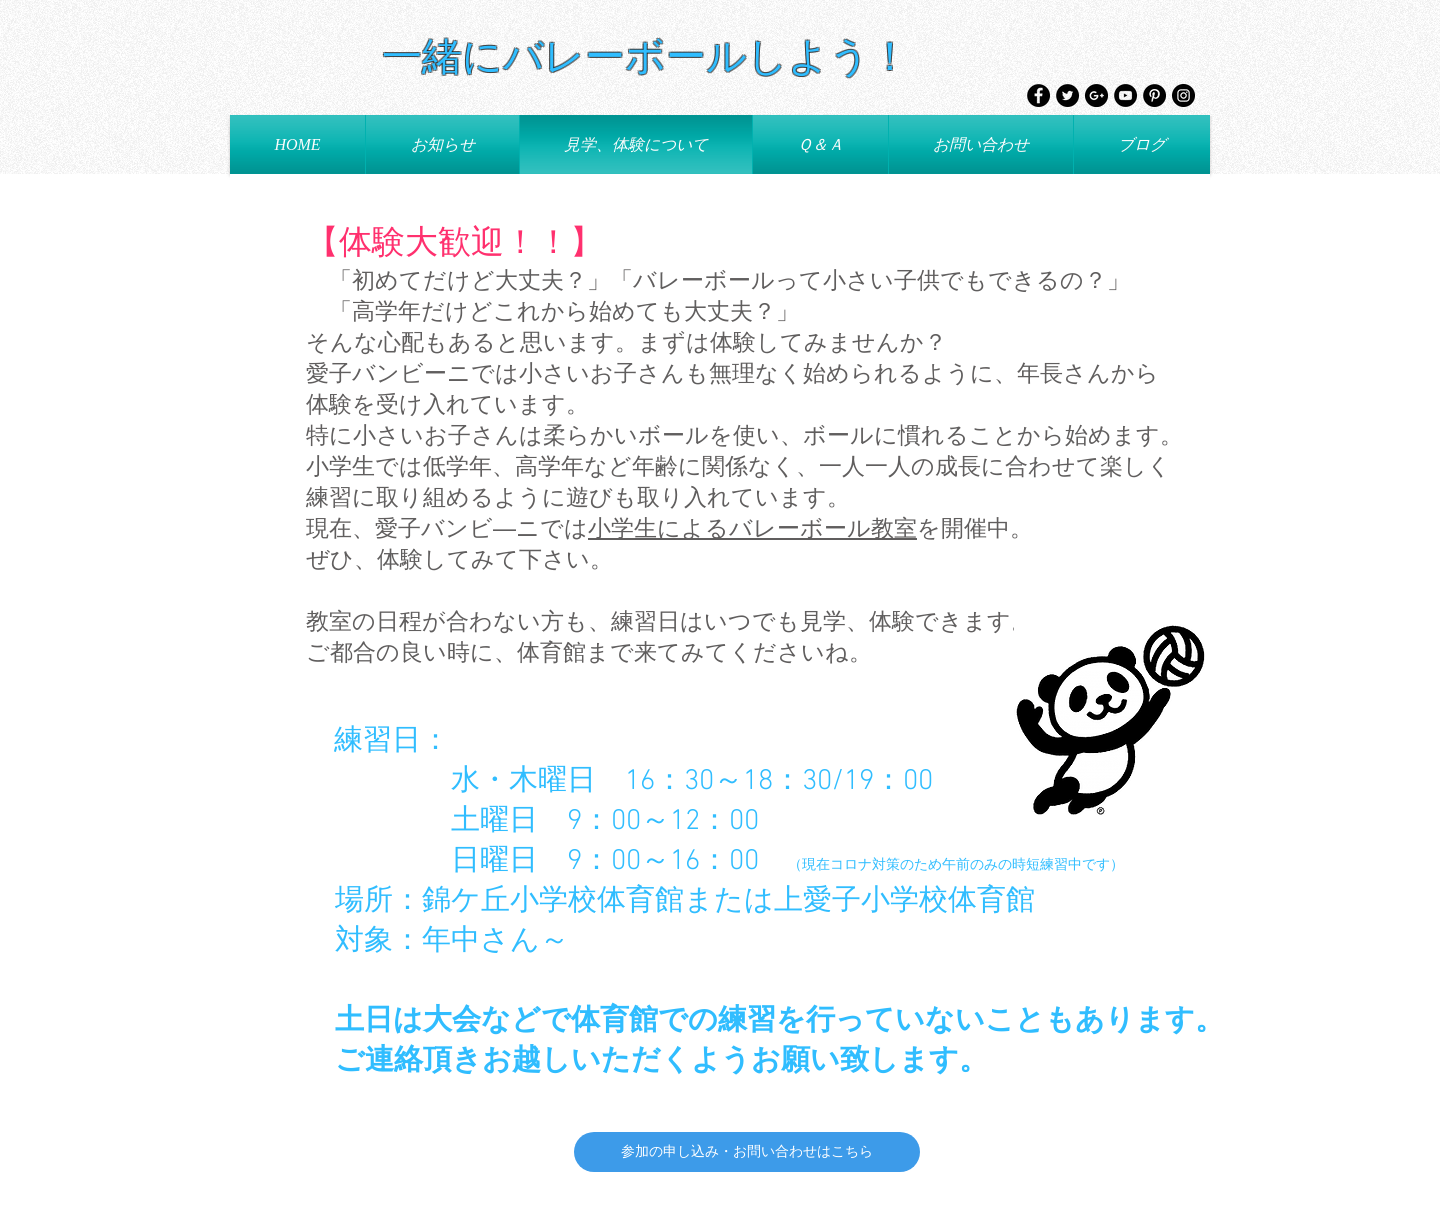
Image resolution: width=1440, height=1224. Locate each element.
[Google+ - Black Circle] (1096, 95)
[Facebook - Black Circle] (1038, 95)
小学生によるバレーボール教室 (752, 530)
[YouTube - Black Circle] (1125, 95)
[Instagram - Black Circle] (1183, 95)
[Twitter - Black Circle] (1067, 95)
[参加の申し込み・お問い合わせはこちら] (747, 1152)
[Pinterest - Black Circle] (1154, 95)
